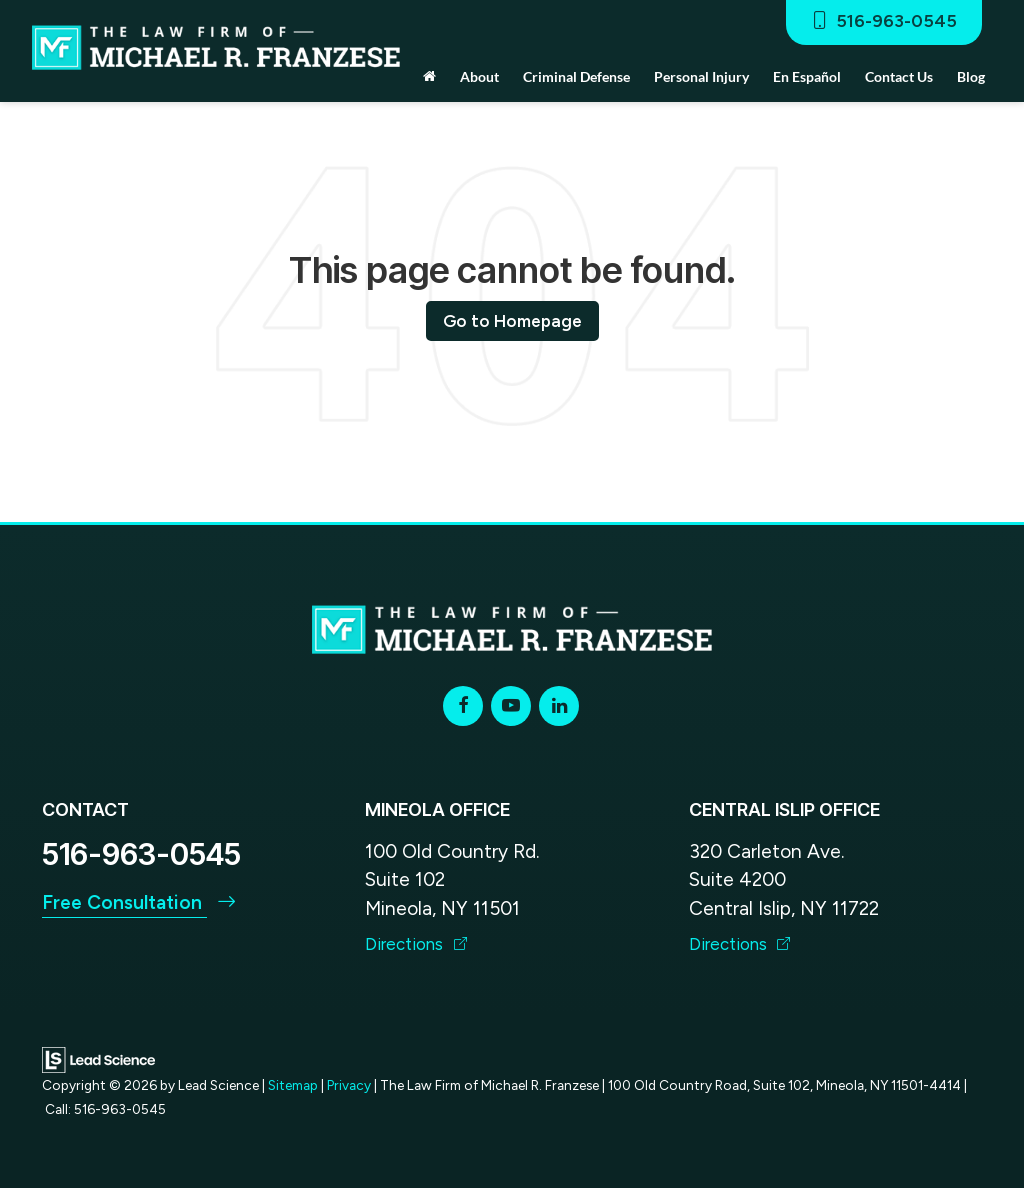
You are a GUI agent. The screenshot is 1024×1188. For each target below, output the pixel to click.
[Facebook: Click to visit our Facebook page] (463, 705)
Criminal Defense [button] (576, 76)
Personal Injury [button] (701, 76)
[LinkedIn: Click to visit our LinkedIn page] (559, 705)
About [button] (479, 76)
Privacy (349, 1085)
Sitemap (293, 1085)
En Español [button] (807, 76)
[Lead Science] (98, 1058)
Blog (971, 76)
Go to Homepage (512, 321)
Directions (416, 944)
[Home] (429, 77)
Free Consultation (139, 902)
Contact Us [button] (899, 76)
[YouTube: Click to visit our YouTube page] (511, 705)
